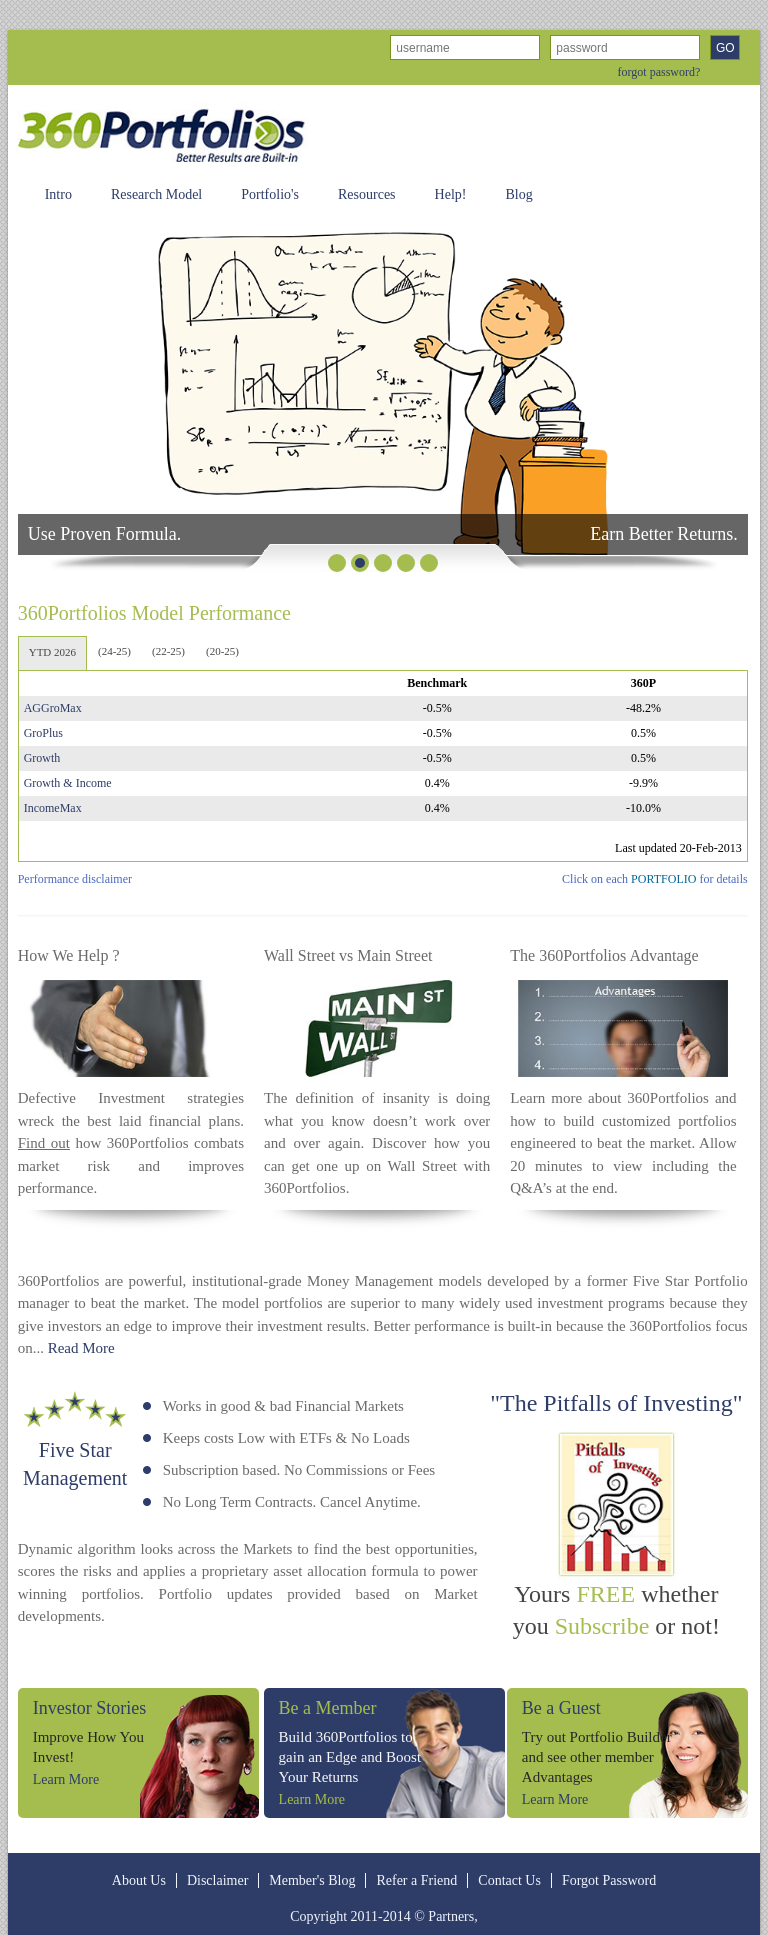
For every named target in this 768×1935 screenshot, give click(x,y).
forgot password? (659, 72)
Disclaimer (217, 1880)
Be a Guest (561, 1708)
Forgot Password (609, 1880)
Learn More (66, 1779)
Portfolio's (270, 194)
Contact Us (509, 1880)
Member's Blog (312, 1880)
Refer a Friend (416, 1880)
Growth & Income (68, 783)
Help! (451, 194)
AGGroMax (53, 708)
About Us (139, 1880)
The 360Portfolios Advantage (604, 955)
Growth (42, 758)
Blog (518, 194)
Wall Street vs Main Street (348, 955)
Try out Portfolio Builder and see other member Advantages (597, 1757)
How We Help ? (69, 955)
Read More (81, 1348)
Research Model (156, 194)
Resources (367, 194)
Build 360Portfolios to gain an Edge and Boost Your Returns (350, 1757)
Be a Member (328, 1708)
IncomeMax (53, 808)
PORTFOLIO (663, 879)
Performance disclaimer (75, 879)
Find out (44, 1143)
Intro (58, 194)
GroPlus (43, 733)
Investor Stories (89, 1708)
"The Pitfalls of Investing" (616, 1403)
